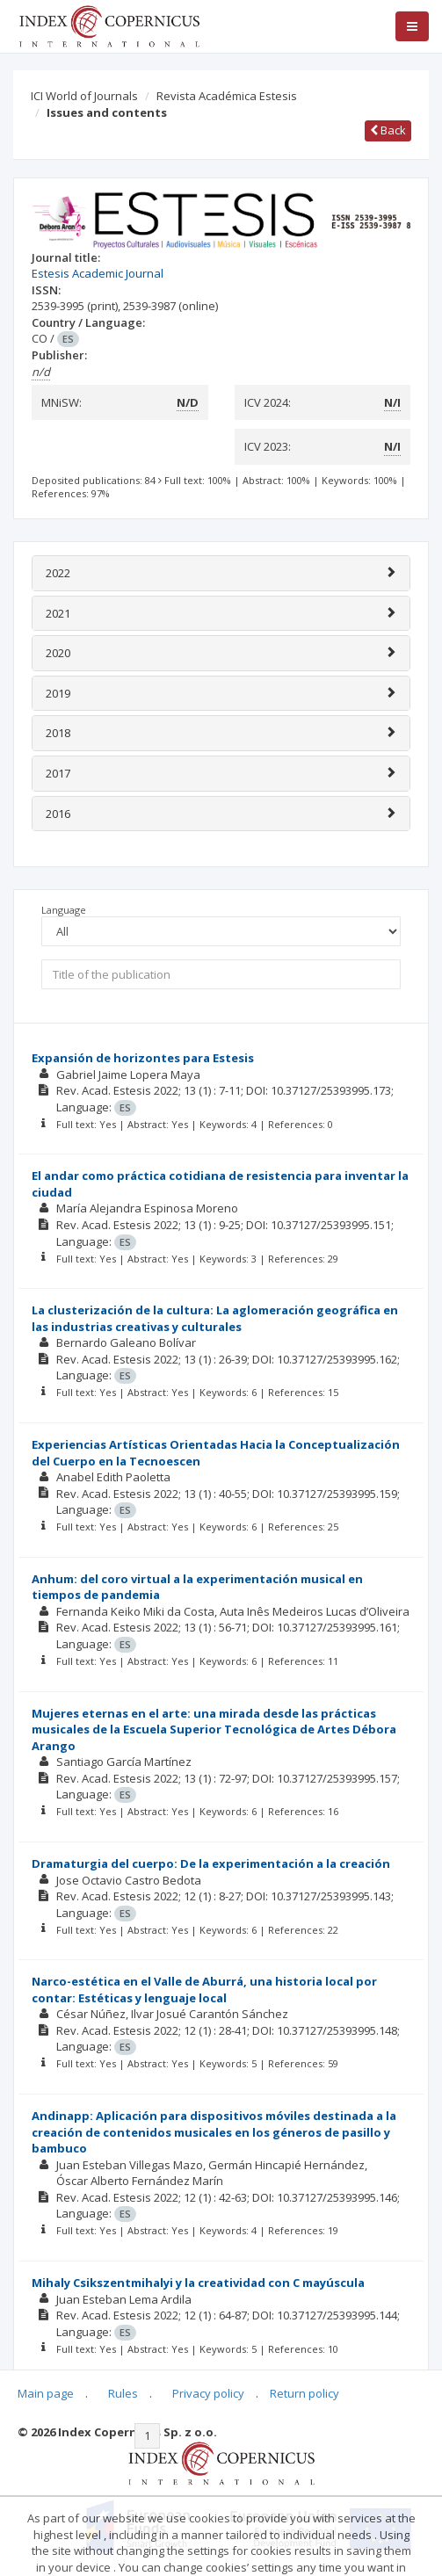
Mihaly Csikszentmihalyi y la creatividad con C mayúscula (198, 2282)
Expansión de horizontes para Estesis (143, 1058)
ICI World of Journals (84, 96)
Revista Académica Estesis (226, 96)
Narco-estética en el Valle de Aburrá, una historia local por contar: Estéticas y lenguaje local (204, 1989)
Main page (46, 2393)
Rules (123, 2393)
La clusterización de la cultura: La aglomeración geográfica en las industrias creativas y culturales (215, 1318)
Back (388, 130)
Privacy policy (208, 2393)
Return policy (304, 2393)
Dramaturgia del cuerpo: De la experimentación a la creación (211, 1863)
